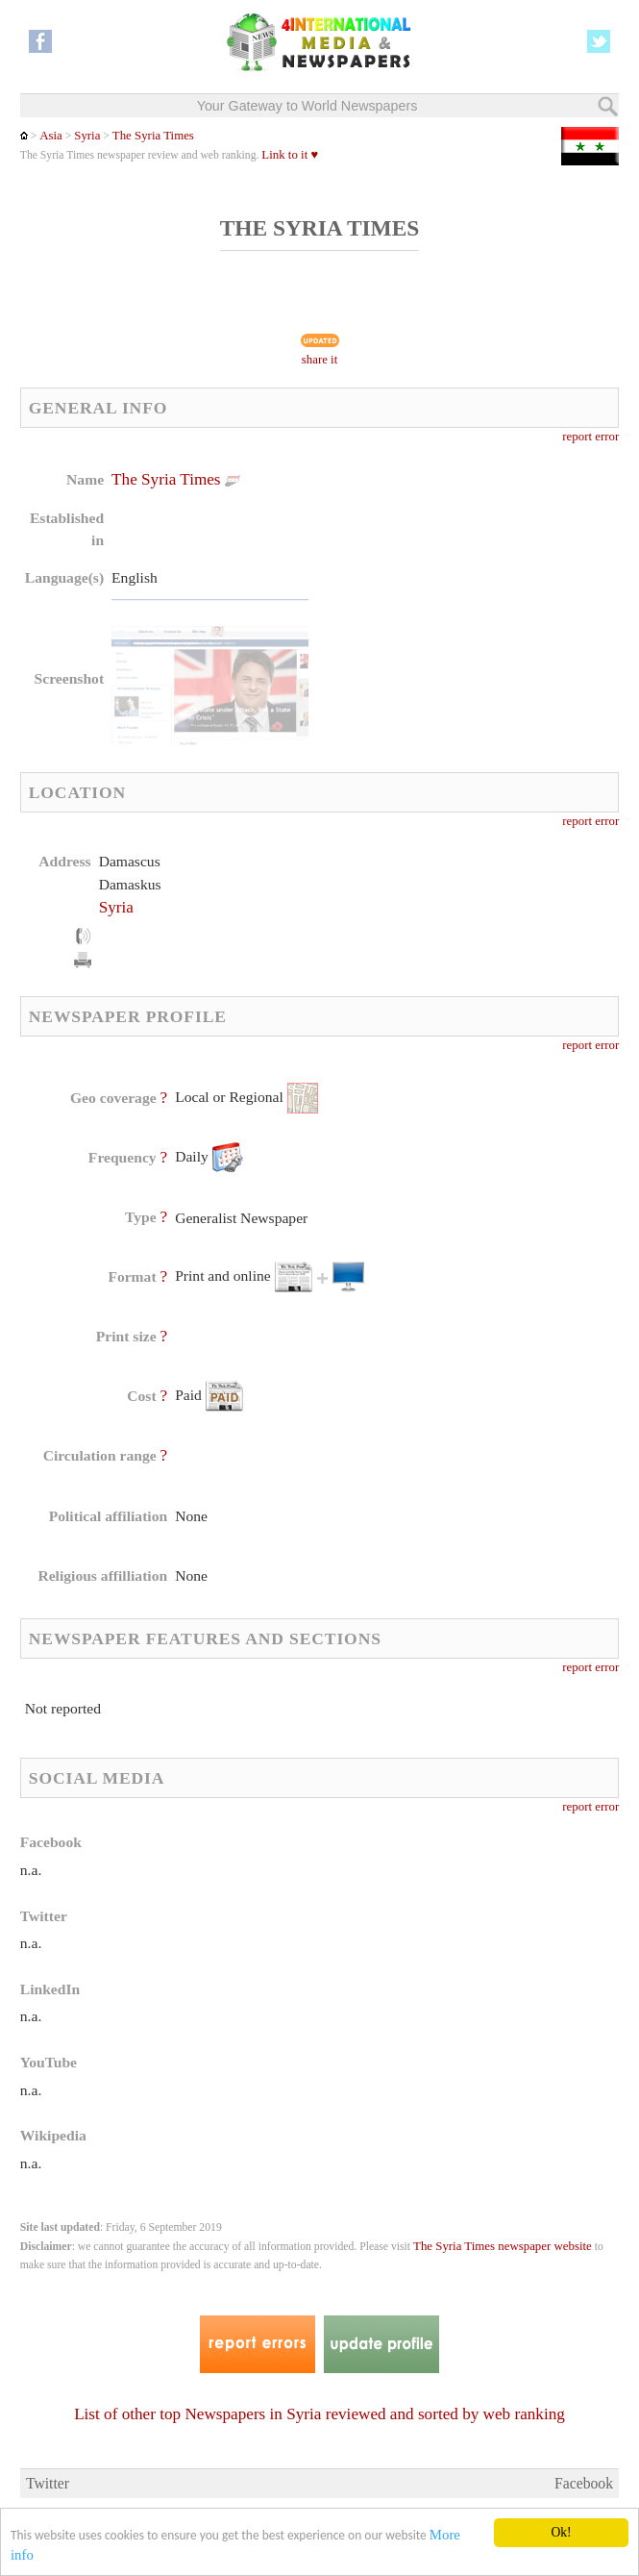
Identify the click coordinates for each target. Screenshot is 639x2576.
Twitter (47, 2483)
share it (320, 359)
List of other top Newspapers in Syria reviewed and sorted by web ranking (319, 2414)
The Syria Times (153, 135)
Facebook (583, 2483)
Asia (50, 135)
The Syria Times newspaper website (502, 2246)
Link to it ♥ (289, 155)
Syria (87, 135)
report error (590, 436)
